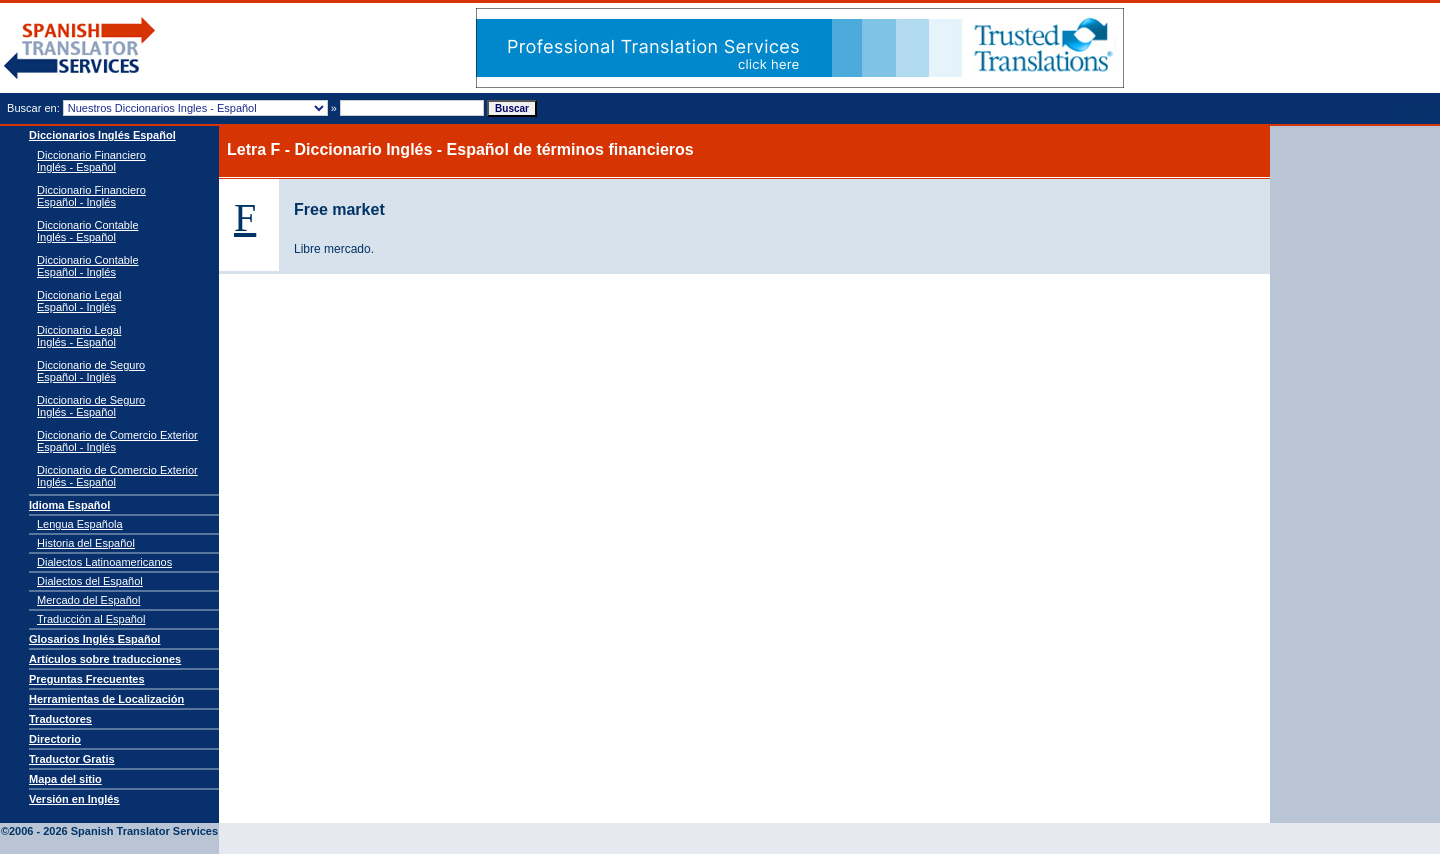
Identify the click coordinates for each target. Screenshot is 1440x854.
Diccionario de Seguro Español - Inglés (91, 371)
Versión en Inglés (74, 799)
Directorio (55, 739)
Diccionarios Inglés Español (102, 135)
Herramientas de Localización (106, 699)
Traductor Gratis (72, 759)
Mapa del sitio (65, 779)
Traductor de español (80, 48)
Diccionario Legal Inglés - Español (79, 336)
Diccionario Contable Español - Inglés (88, 266)
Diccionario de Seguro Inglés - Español (91, 406)
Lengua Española (80, 524)
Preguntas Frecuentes (87, 679)
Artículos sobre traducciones (105, 659)
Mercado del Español (88, 600)
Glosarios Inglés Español (94, 639)
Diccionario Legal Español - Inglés (79, 301)
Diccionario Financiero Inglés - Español (91, 161)
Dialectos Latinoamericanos (104, 562)
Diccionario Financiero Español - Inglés (91, 196)
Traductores (60, 719)
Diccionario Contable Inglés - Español (88, 231)
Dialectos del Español (90, 581)
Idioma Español (69, 505)
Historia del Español (86, 543)
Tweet (1420, 109)
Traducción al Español (91, 619)
